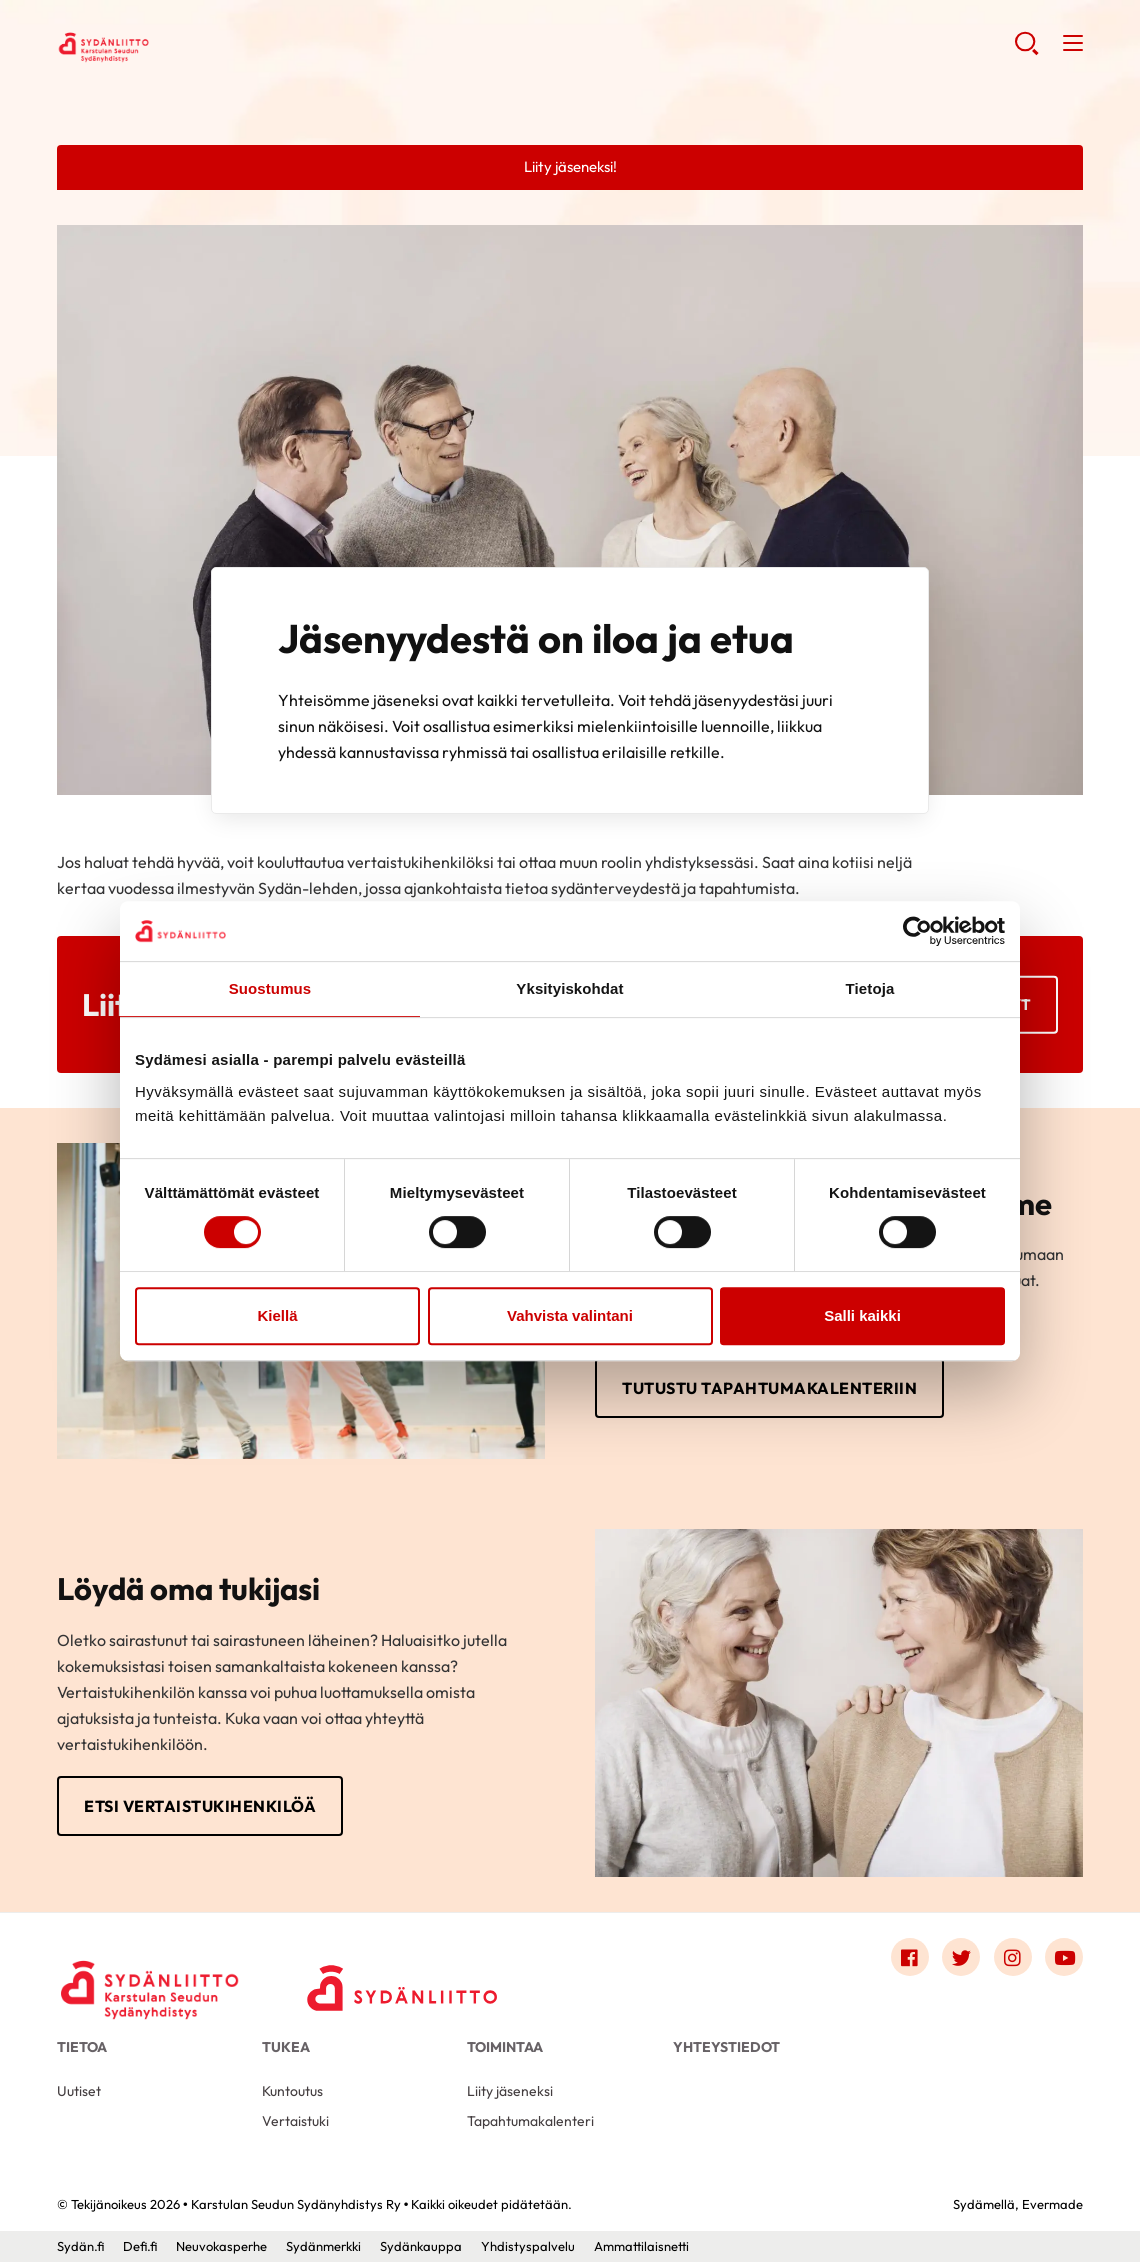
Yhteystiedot (726, 2047)
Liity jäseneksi (510, 2091)
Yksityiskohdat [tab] (569, 988)
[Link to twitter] (961, 1957)
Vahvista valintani (570, 1315)
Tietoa (82, 2047)
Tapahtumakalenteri (530, 2121)
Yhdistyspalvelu (528, 2246)
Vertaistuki (295, 2121)
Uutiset (79, 2091)
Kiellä (277, 1315)
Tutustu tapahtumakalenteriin (769, 1388)
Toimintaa (505, 2047)
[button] (1026, 50)
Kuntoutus (292, 2091)
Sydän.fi (80, 2246)
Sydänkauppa (421, 2246)
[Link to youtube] (1064, 1957)
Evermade (1052, 2204)
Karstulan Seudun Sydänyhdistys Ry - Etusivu (217, 46)
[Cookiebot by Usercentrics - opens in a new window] (917, 931)
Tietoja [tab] (870, 988)
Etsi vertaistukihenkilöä (200, 1806)
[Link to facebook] (910, 1957)
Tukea (286, 2047)
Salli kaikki (862, 1315)
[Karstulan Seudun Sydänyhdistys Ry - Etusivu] (152, 1962)
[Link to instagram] (1013, 1957)
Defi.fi (140, 2246)
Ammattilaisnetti (641, 2246)
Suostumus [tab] (270, 988)
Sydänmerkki (323, 2246)
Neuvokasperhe (221, 2246)
